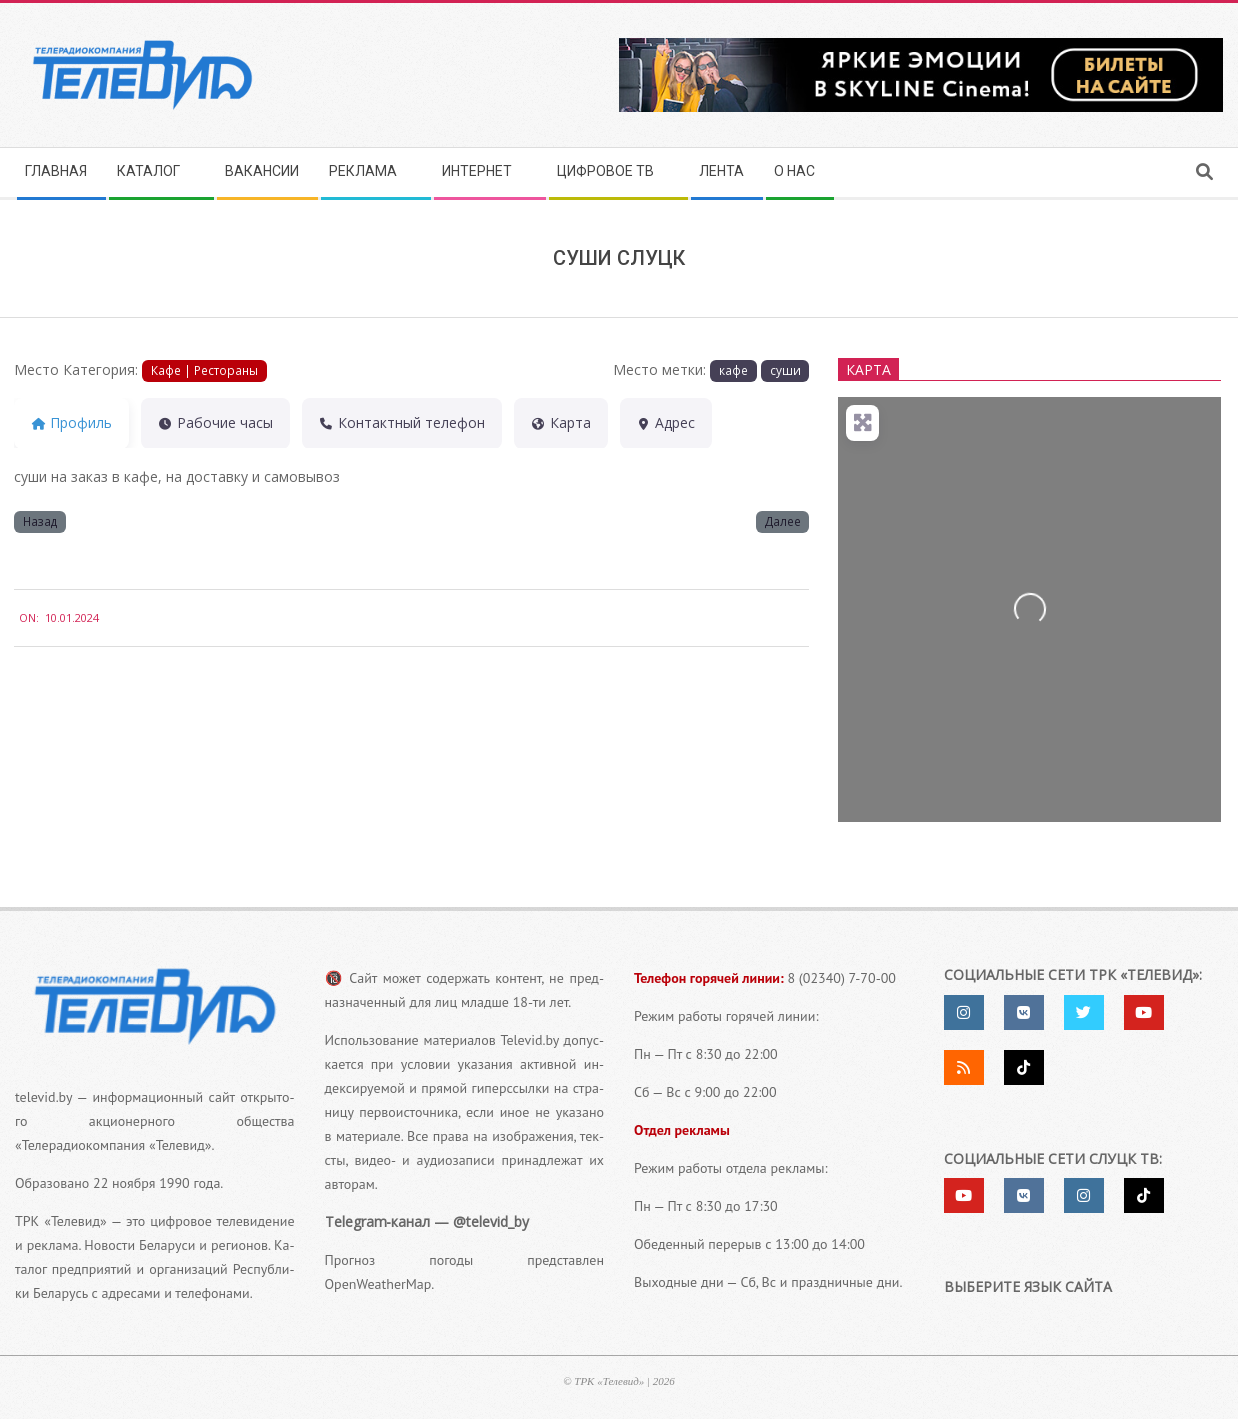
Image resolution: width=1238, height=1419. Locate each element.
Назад (40, 521)
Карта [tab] (561, 422)
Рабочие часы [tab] (215, 422)
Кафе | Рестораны (204, 370)
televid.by (43, 1097)
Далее (783, 521)
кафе (733, 370)
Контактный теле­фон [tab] (402, 422)
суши (785, 370)
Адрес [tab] (666, 422)
